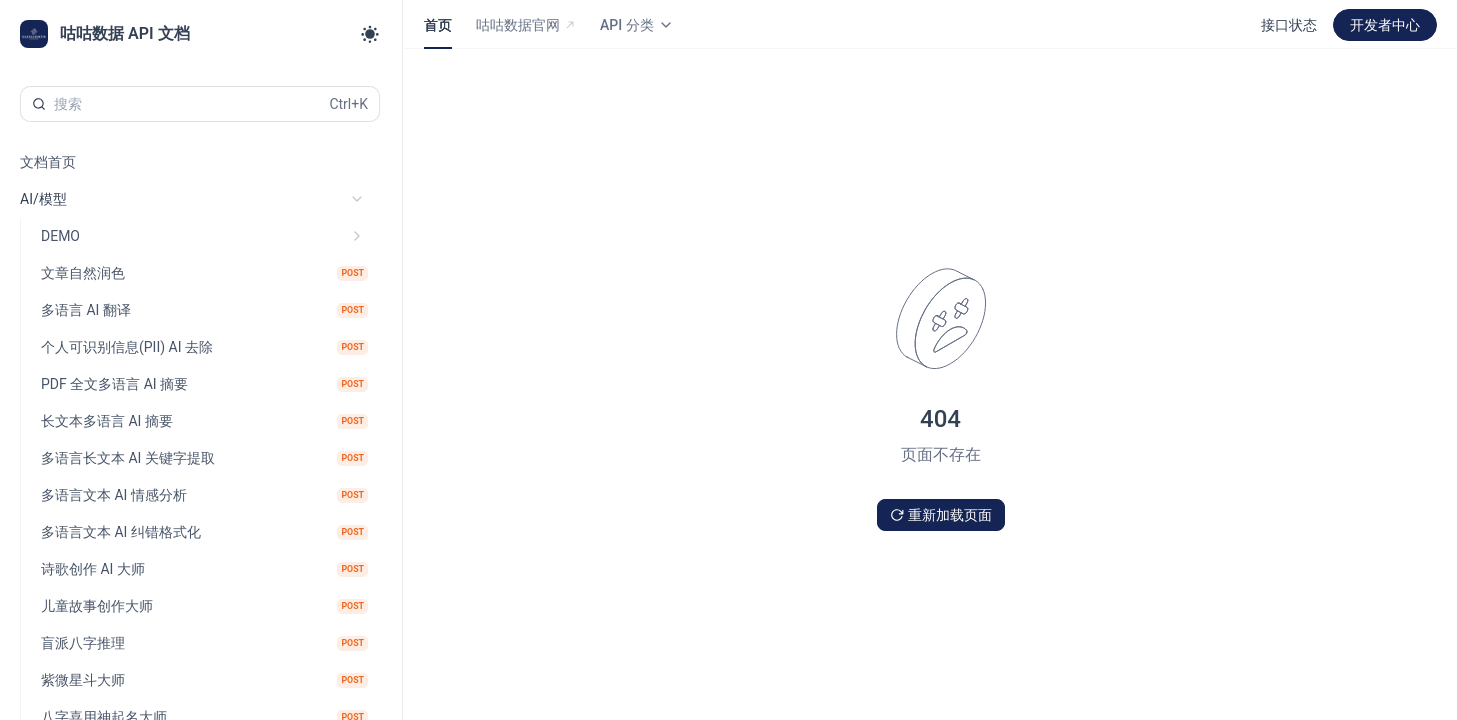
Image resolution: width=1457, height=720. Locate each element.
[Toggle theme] (370, 34)
